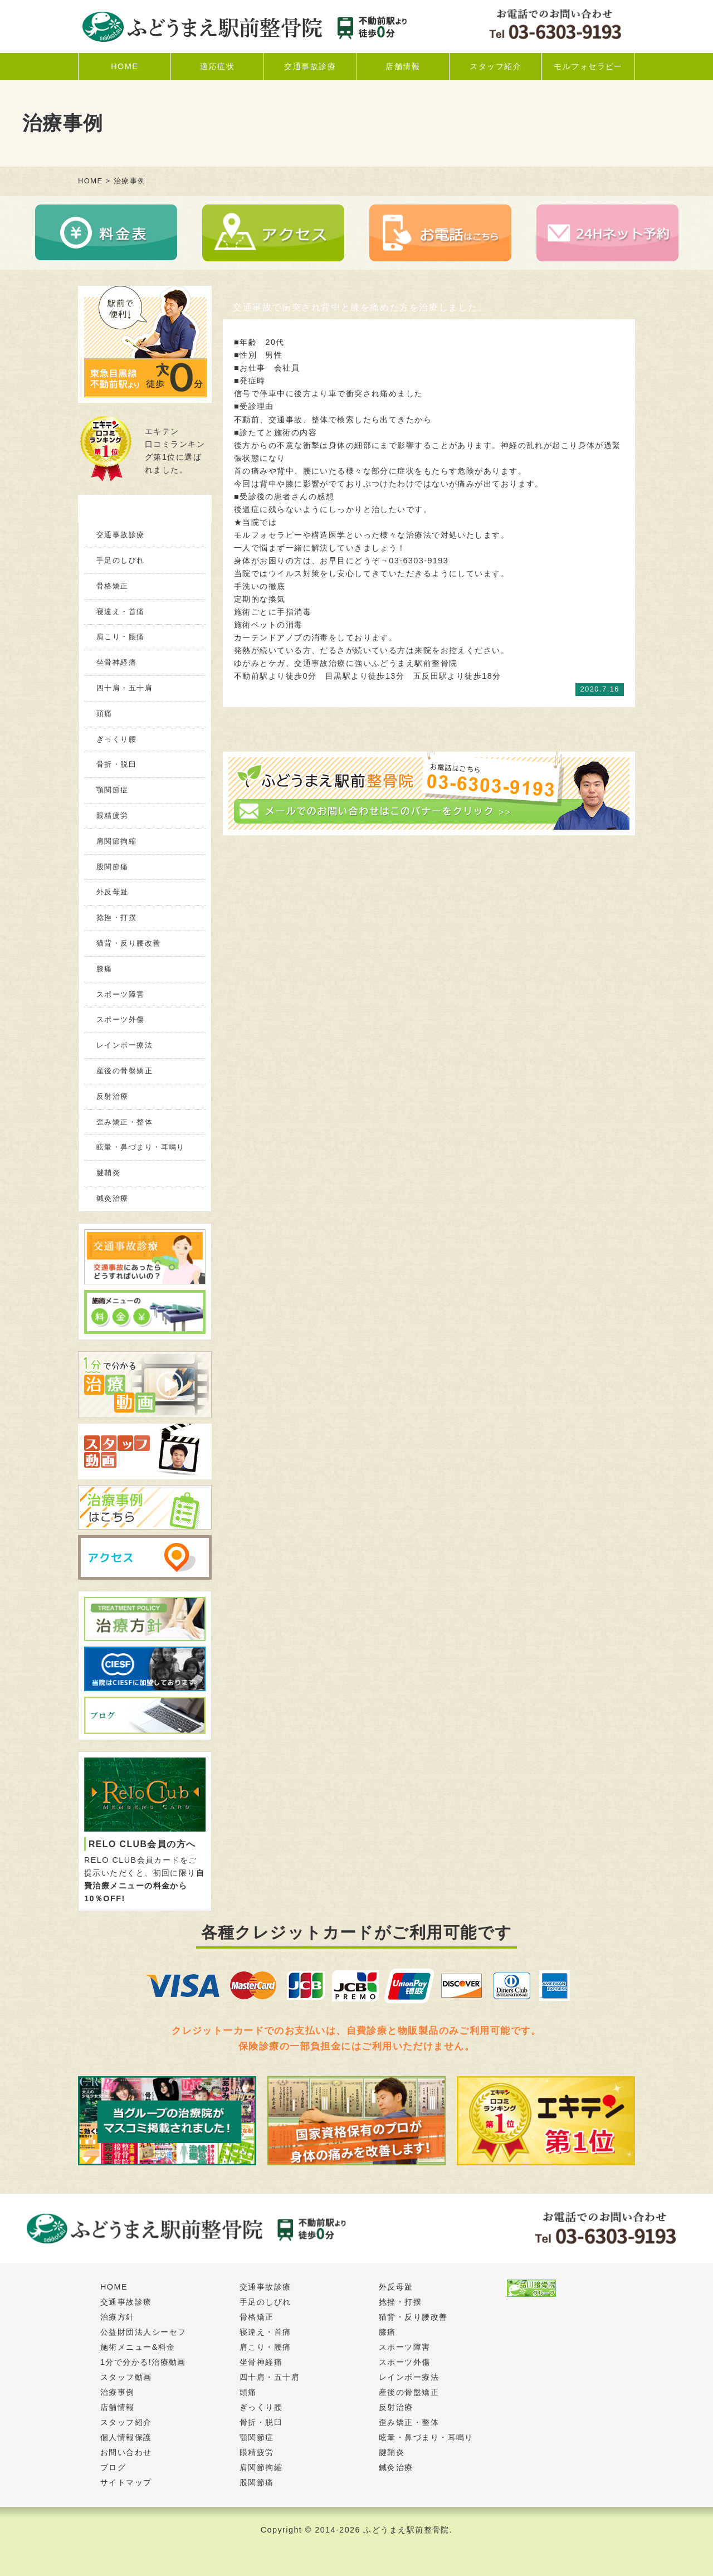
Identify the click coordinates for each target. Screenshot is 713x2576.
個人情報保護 (126, 2437)
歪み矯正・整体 (124, 1122)
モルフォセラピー (588, 66)
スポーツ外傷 (120, 1019)
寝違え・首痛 (120, 611)
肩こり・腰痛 (120, 636)
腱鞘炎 (108, 1172)
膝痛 (104, 969)
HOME (124, 66)
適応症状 (217, 66)
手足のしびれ (120, 560)
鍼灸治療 (112, 1198)
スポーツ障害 (120, 994)
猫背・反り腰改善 (128, 943)
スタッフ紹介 (495, 66)
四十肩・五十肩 (124, 688)
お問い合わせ (126, 2452)
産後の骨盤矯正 (124, 1071)
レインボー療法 (124, 1045)
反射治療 (112, 1096)
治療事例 (117, 2392)
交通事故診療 (310, 66)
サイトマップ (126, 2482)
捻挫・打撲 (116, 917)
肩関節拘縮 (116, 841)
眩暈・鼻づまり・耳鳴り (140, 1147)
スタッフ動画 (126, 2377)
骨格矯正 (112, 586)
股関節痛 (112, 867)
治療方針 (117, 2316)
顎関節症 (112, 790)
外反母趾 (112, 892)
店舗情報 (402, 66)
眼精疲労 (112, 815)
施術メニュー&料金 (137, 2347)
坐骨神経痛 (116, 662)
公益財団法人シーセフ (143, 2331)
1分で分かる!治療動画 (143, 2362)
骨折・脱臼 (116, 764)
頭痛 (104, 713)
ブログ (113, 2467)
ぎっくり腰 (116, 739)
